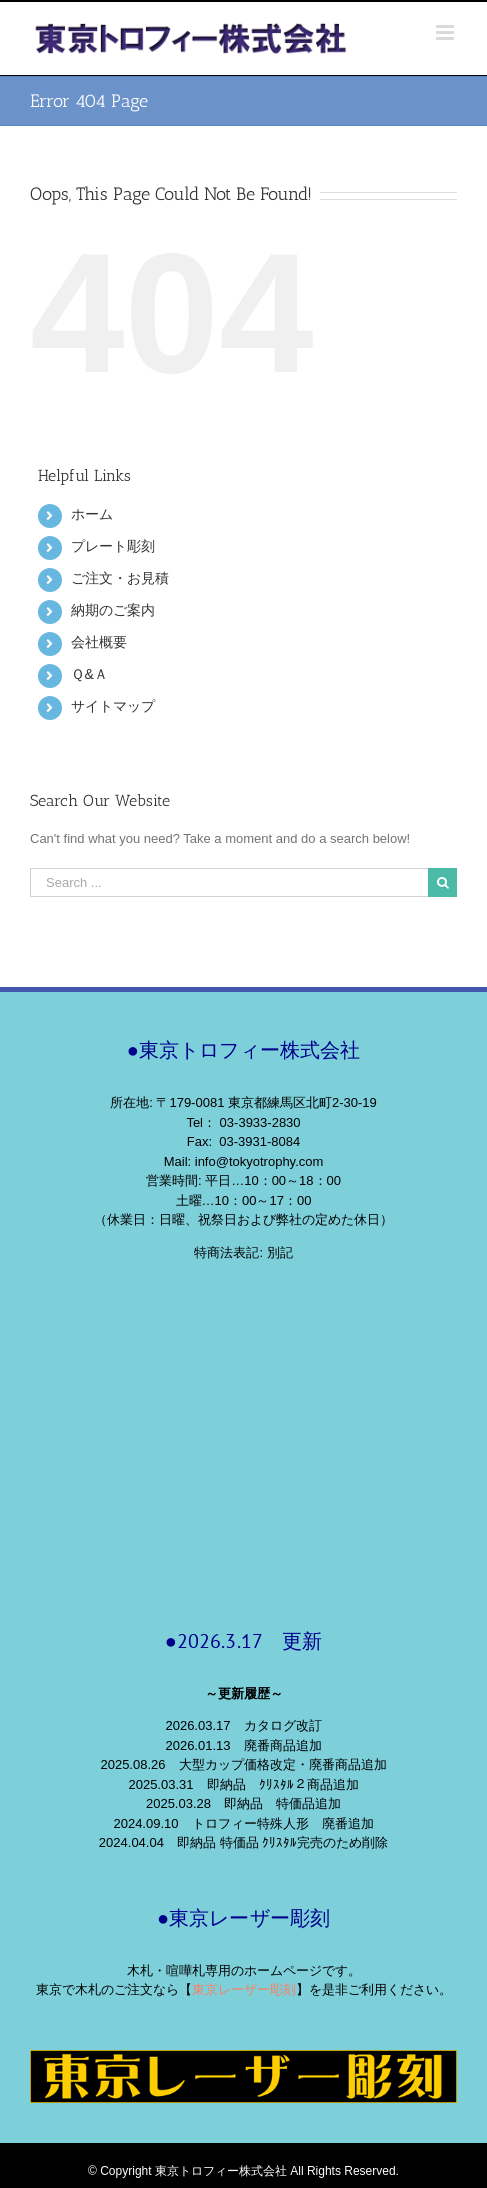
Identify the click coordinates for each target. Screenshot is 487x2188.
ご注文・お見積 (120, 578)
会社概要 (99, 642)
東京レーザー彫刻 (244, 1989)
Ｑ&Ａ (89, 674)
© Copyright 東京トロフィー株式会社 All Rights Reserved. (243, 2171)
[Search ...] (229, 882)
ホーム (92, 514)
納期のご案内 (113, 610)
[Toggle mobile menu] (446, 32)
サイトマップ (113, 706)
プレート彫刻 (113, 546)
